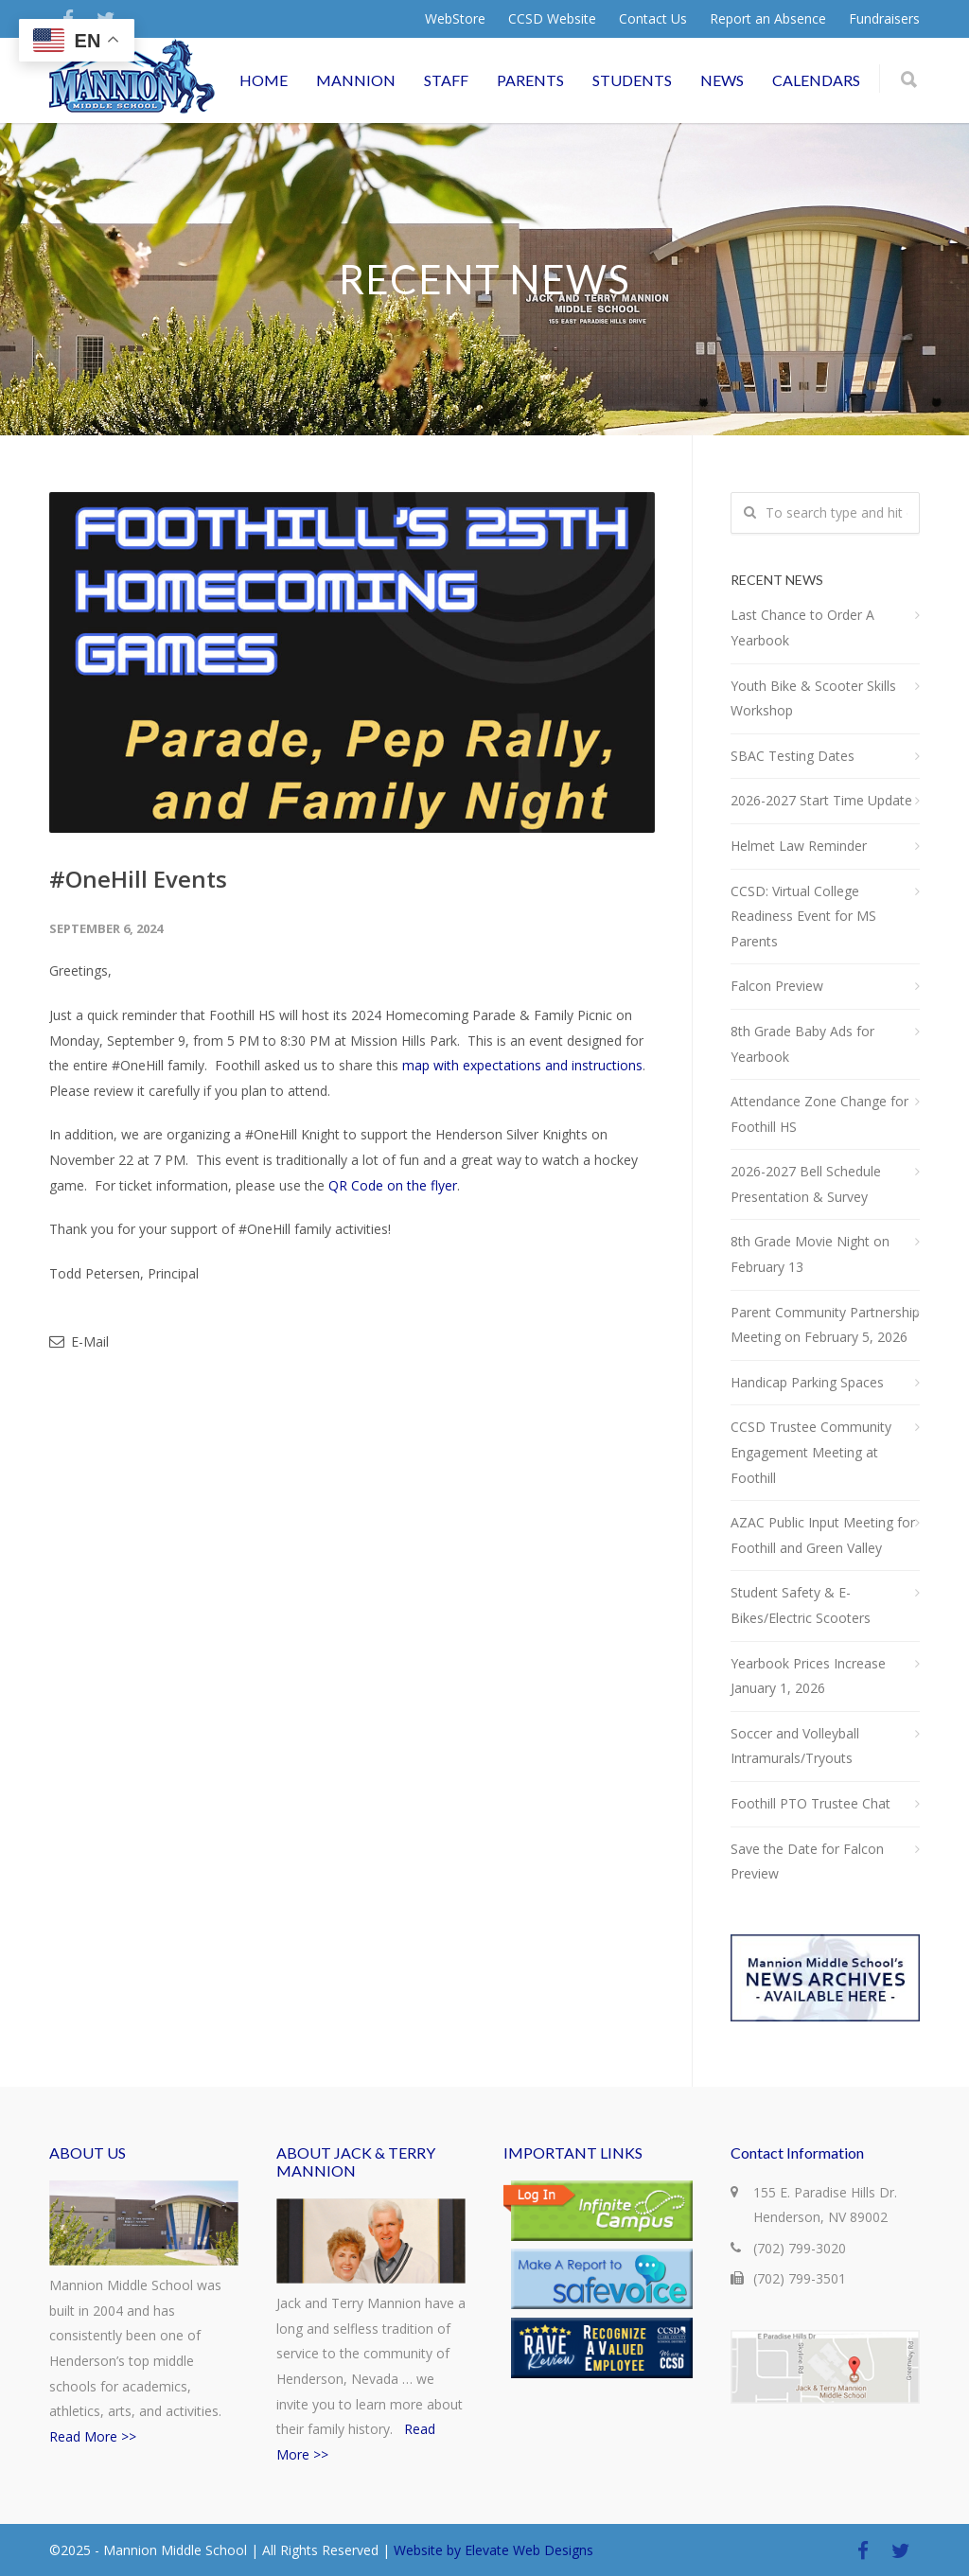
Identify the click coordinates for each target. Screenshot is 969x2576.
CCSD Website (552, 19)
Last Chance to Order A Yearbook (802, 627)
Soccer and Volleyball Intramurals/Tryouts (795, 1746)
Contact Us (653, 19)
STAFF (446, 80)
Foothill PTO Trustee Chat (810, 1803)
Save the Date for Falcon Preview (807, 1861)
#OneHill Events (138, 878)
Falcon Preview (777, 986)
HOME (263, 80)
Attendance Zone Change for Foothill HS (819, 1114)
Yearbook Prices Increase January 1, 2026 (808, 1676)
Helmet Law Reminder (799, 846)
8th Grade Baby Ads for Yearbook (802, 1044)
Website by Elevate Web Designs (493, 2550)
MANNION (356, 80)
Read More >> (92, 2436)
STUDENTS (632, 80)
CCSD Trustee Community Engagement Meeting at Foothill (811, 1452)
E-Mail (79, 1341)
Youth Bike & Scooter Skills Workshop (813, 698)
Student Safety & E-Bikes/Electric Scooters (801, 1605)
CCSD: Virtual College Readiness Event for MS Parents (803, 916)
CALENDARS (816, 80)
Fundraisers (884, 19)
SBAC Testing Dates (792, 756)
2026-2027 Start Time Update (821, 800)
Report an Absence (768, 19)
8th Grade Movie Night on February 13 (810, 1254)
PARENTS (530, 80)
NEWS (722, 80)
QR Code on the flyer (392, 1185)
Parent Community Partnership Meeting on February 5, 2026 (825, 1325)
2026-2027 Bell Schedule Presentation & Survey (806, 1184)
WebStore (455, 19)
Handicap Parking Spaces (807, 1382)
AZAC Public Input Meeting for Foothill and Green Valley (823, 1535)
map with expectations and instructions (522, 1065)
